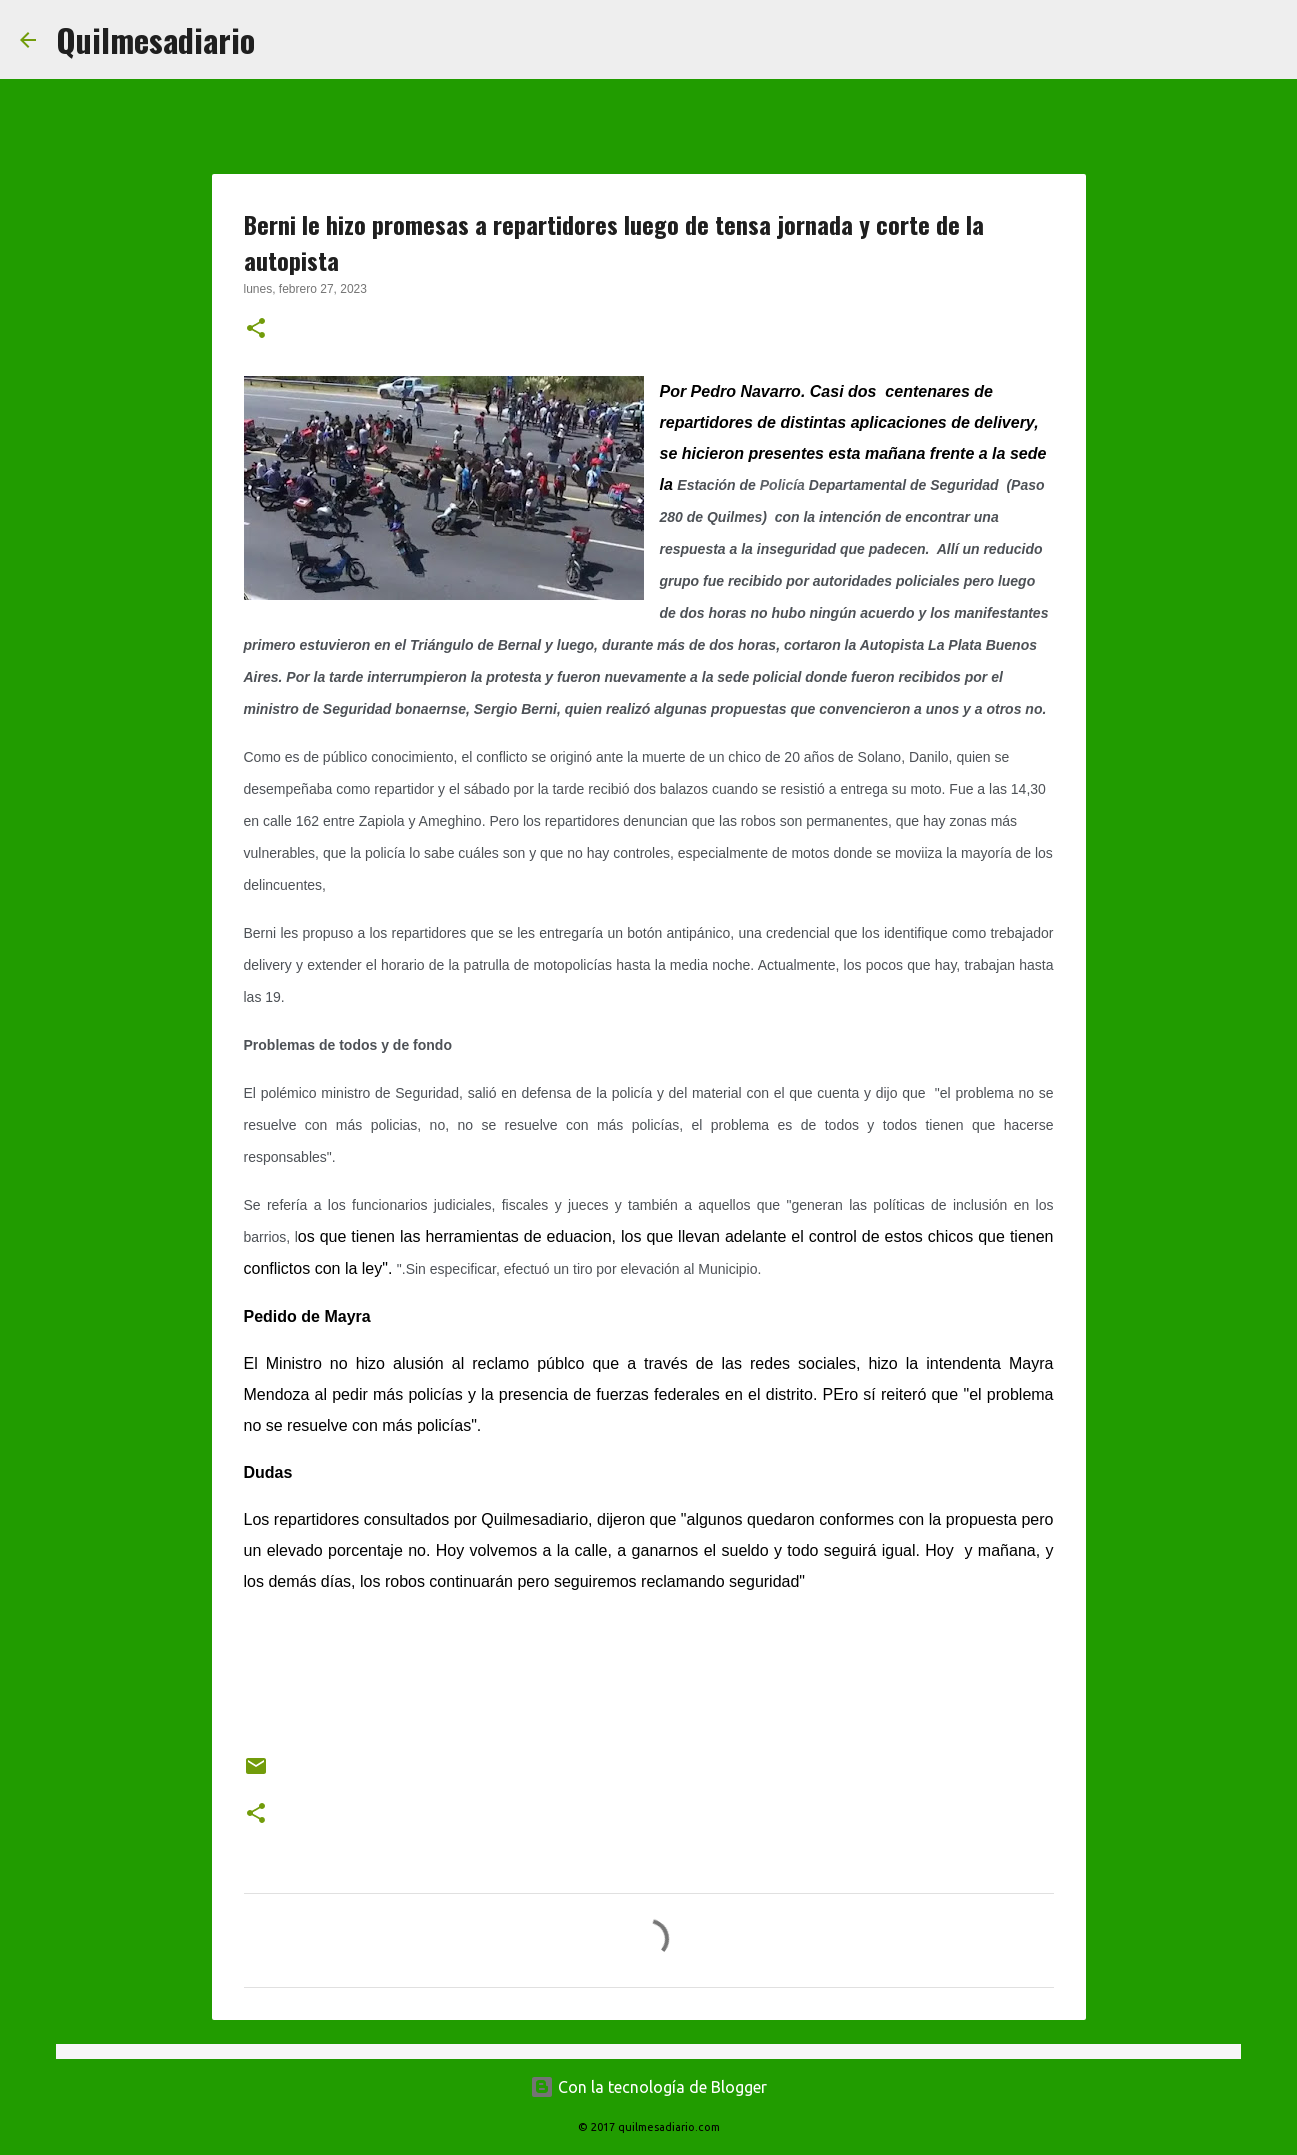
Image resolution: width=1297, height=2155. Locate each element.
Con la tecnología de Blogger (648, 2087)
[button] (256, 330)
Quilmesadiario (155, 39)
